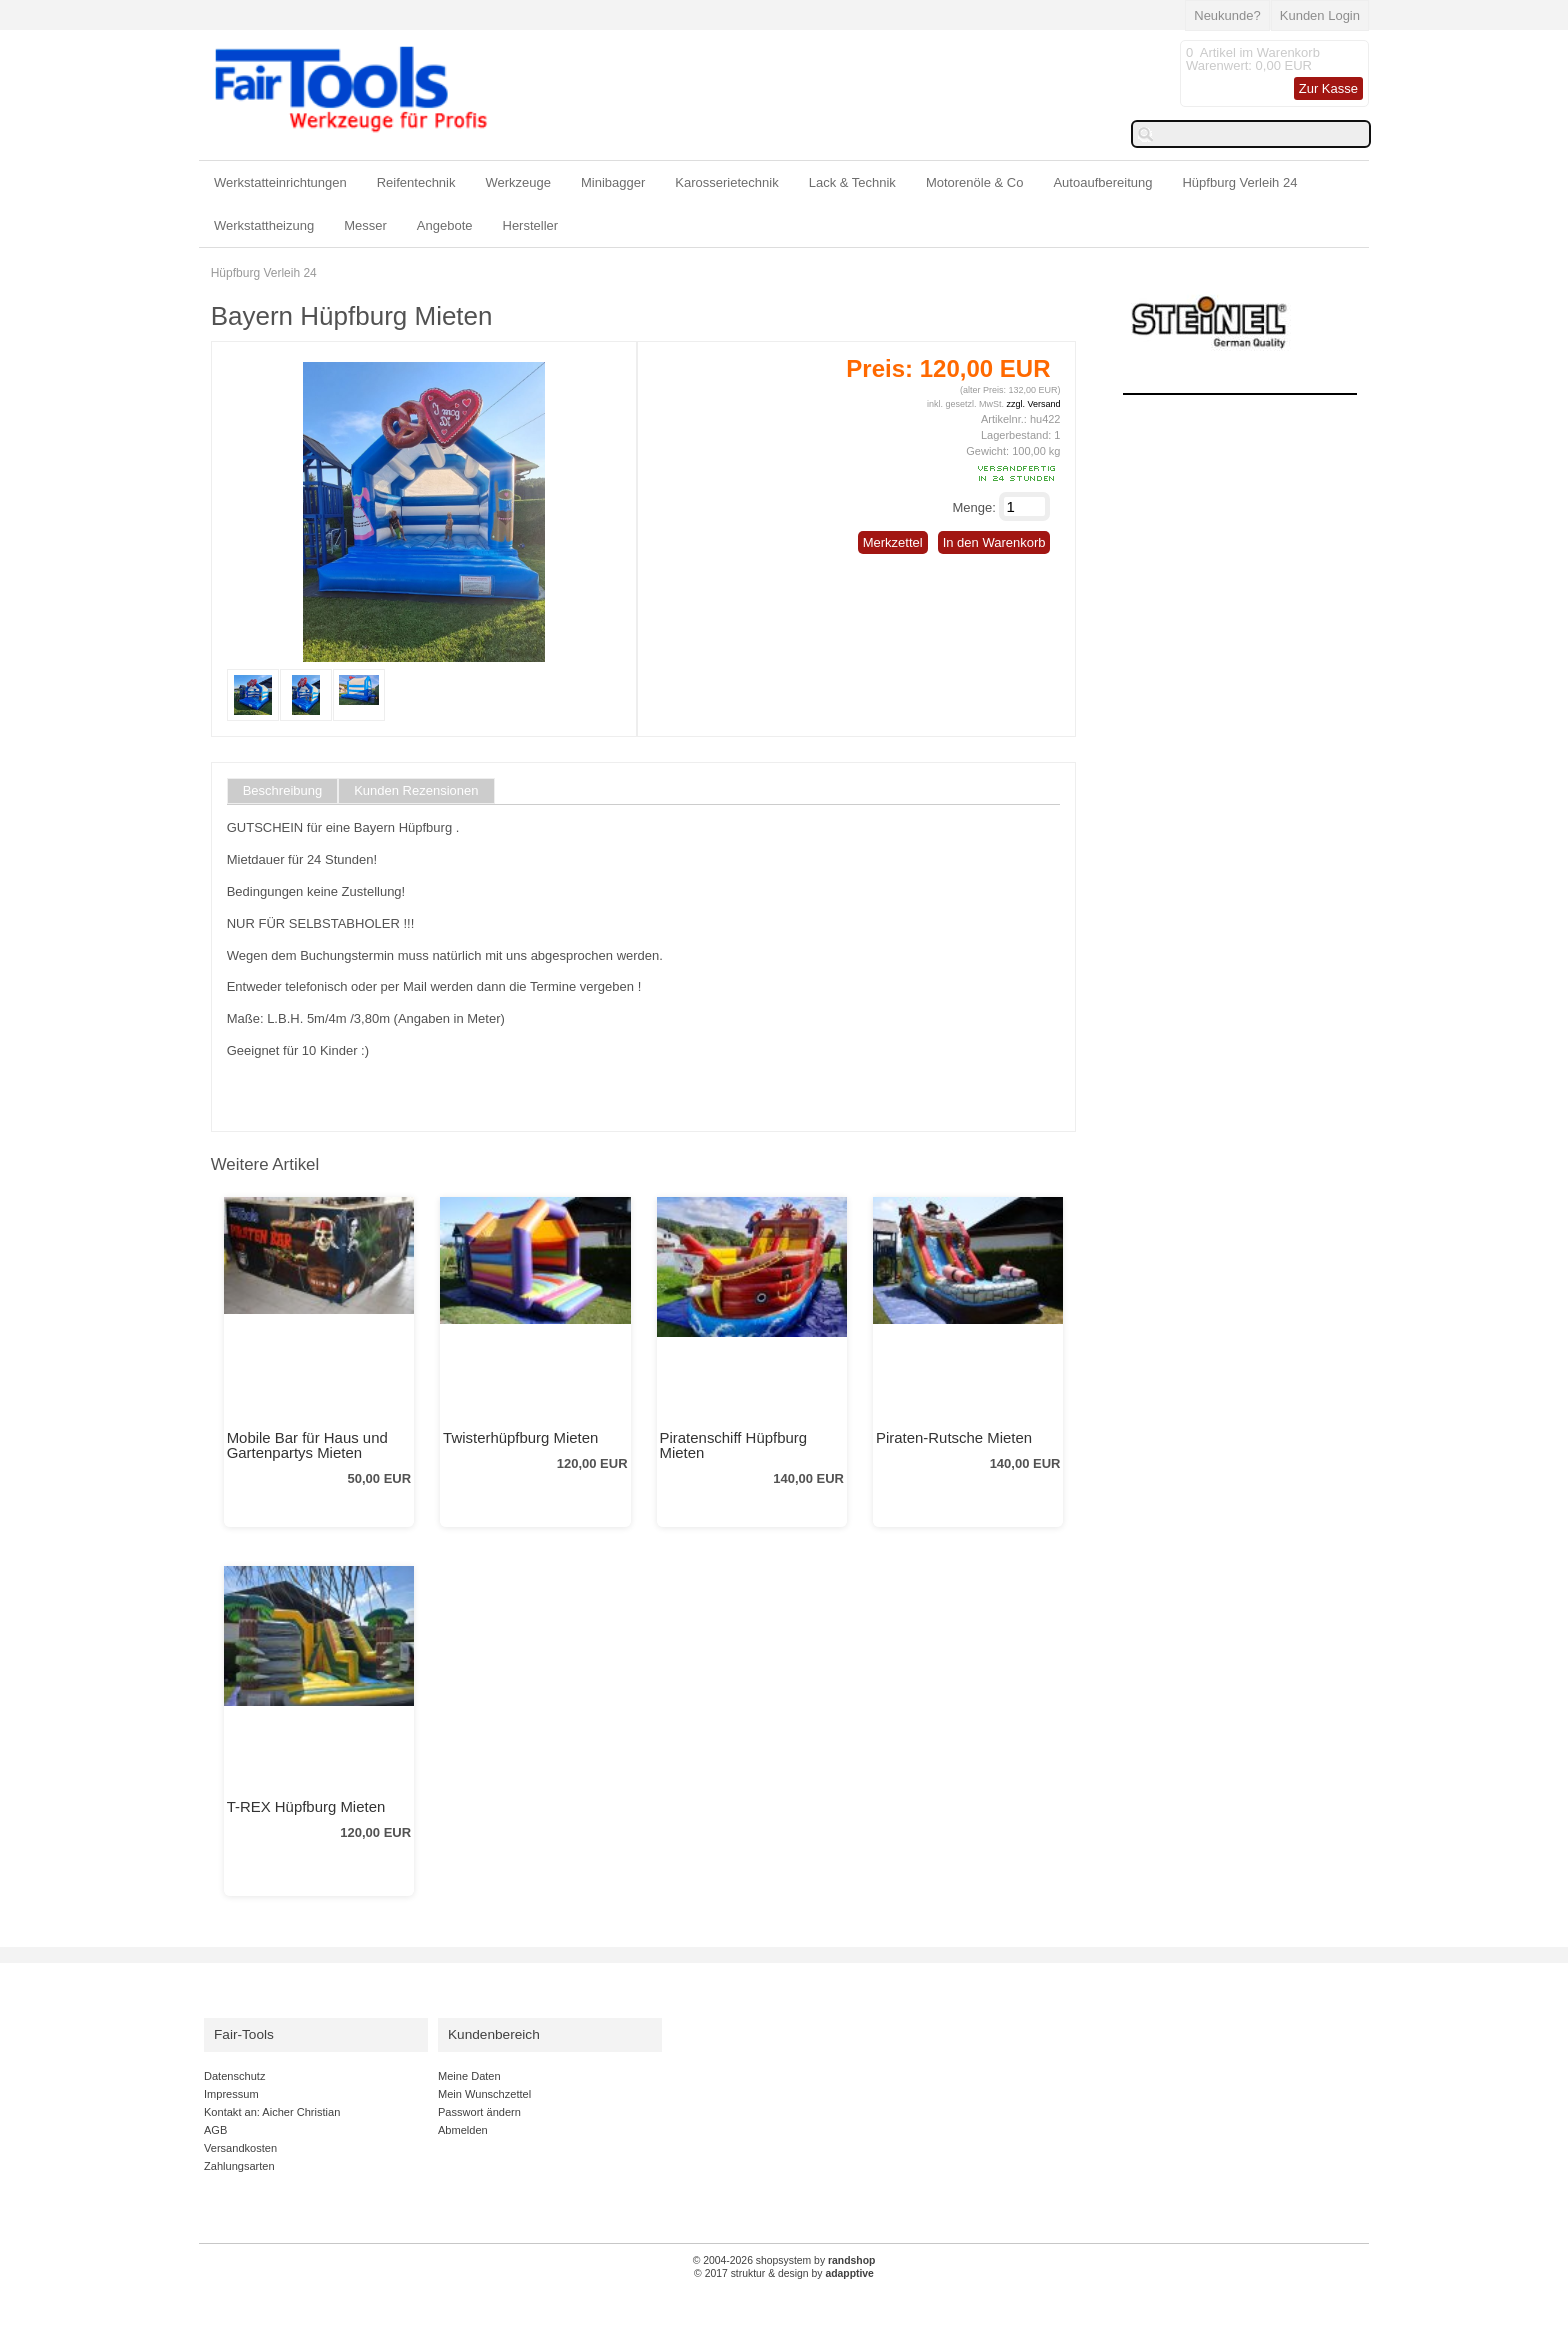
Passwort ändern (479, 2112)
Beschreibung (283, 791)
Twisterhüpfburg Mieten (520, 1437)
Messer (365, 225)
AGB (215, 2130)
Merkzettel (893, 542)
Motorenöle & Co (975, 182)
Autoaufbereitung (1102, 182)
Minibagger (613, 182)
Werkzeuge (519, 182)
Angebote (445, 225)
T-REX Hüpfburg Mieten (306, 1806)
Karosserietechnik (726, 182)
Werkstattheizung (264, 225)
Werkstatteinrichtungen (280, 182)
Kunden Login (1320, 15)
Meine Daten (469, 2076)
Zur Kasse (1328, 88)
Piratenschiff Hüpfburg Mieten (734, 1445)
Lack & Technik (852, 182)
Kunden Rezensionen (416, 791)
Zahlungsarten (239, 2166)
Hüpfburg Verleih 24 (1239, 182)
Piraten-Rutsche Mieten (954, 1437)
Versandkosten (240, 2148)
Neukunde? (1227, 15)
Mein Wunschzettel (484, 2094)
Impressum (231, 2094)
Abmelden (463, 2130)
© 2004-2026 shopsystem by (784, 2260)
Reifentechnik (416, 182)
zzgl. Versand (1033, 404)
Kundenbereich (494, 2034)
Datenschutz (234, 2076)
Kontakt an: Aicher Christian (272, 2112)
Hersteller (531, 225)
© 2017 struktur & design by (784, 2273)
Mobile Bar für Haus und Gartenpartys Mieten (307, 1445)
